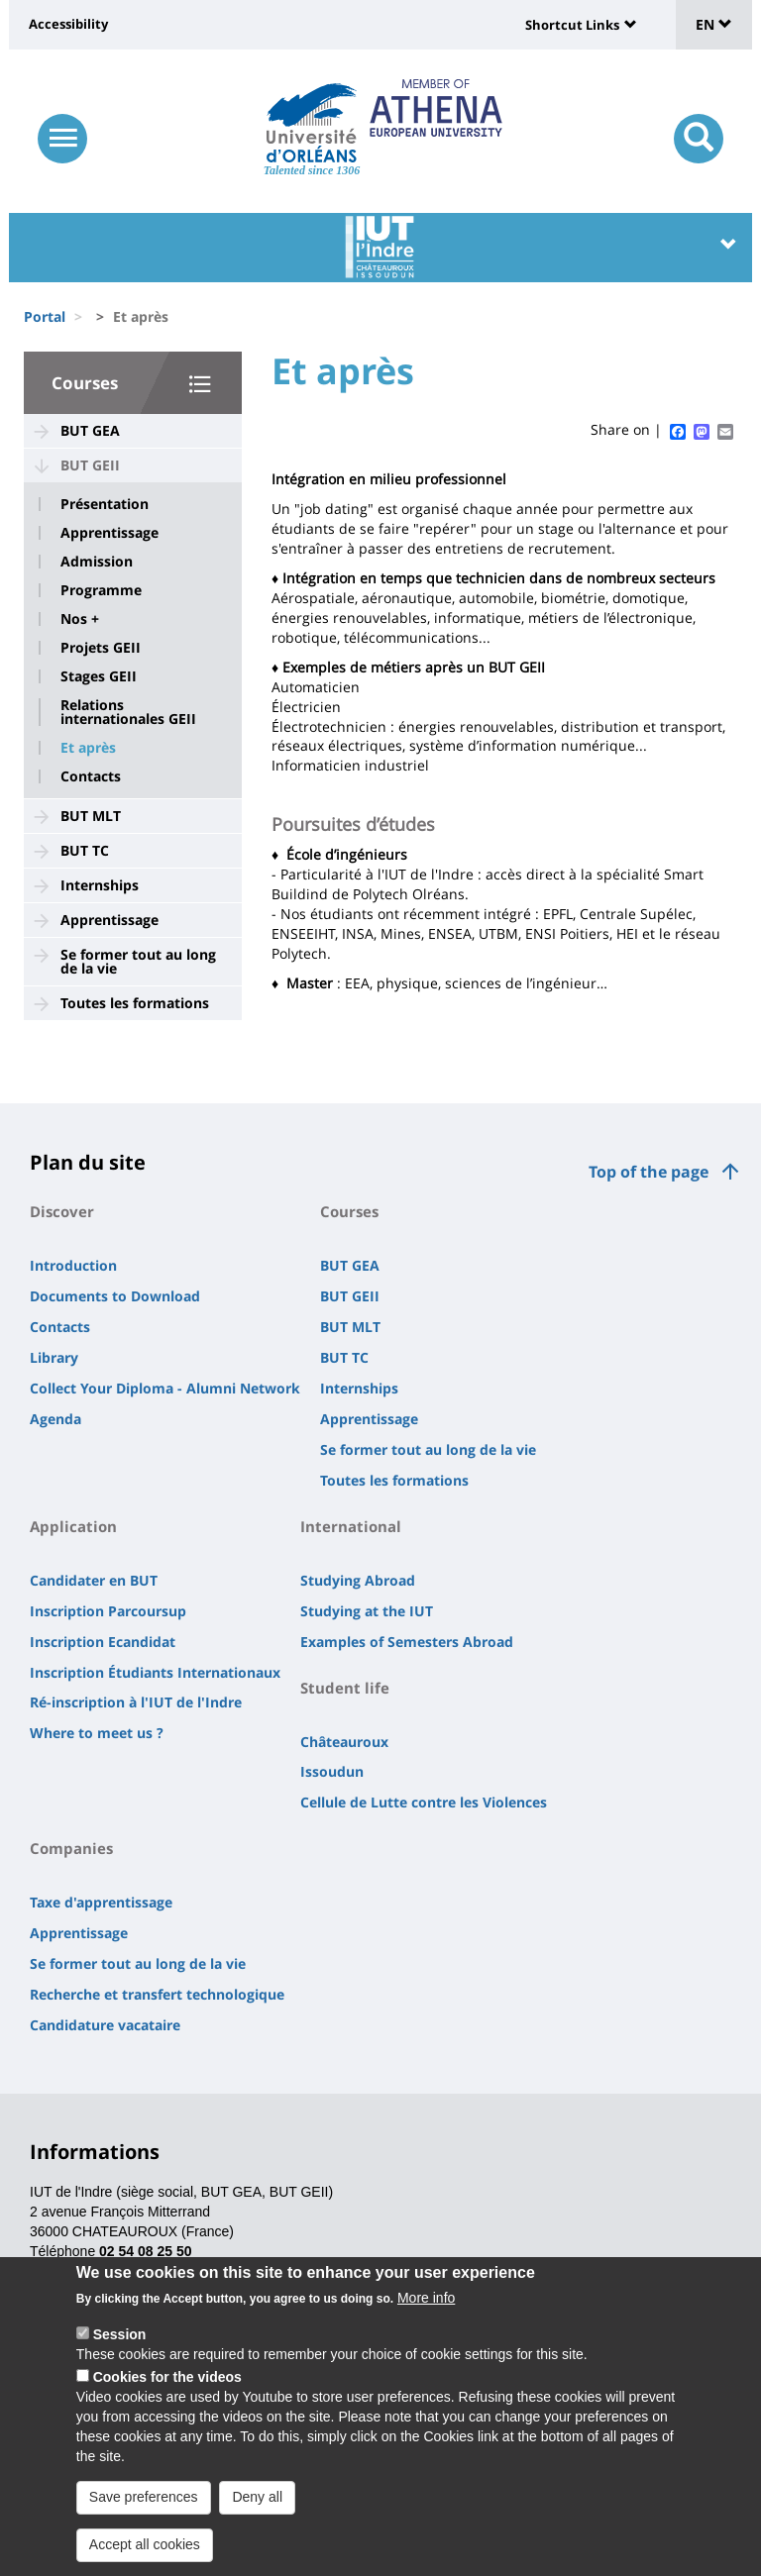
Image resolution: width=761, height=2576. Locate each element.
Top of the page (648, 1172)
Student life (344, 1688)
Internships (99, 885)
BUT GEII (90, 465)
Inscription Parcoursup (108, 1610)
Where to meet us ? (96, 1732)
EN (714, 24)
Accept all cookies (144, 2547)
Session (120, 2337)
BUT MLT (90, 815)
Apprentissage (109, 533)
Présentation (104, 504)
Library (54, 1357)
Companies (71, 1848)
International (350, 1526)
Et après (88, 748)
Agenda (55, 1418)
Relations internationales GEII (128, 712)
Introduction (73, 1265)
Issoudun (332, 1771)
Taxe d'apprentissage (101, 1902)
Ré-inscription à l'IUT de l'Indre (136, 1702)
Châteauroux (344, 1741)
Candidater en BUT (94, 1580)
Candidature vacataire (105, 2024)
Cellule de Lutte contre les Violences (423, 1802)
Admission (96, 561)
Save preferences (143, 2500)
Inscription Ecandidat (102, 1641)
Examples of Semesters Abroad (406, 1641)
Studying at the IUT (366, 1610)
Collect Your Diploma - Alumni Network (165, 1388)
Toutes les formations (134, 1002)
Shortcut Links (572, 25)
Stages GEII (98, 676)
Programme (101, 590)
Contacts (90, 776)
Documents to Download (115, 1296)
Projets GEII (100, 648)
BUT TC (84, 850)
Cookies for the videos (167, 2380)
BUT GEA (90, 430)
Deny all (257, 2500)
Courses (85, 382)
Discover (62, 1211)
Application (73, 1526)
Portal (44, 316)
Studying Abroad (357, 1580)
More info (426, 2301)
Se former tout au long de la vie (138, 961)
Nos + (79, 619)
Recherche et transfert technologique (157, 1994)
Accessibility (68, 24)
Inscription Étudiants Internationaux (155, 1672)
